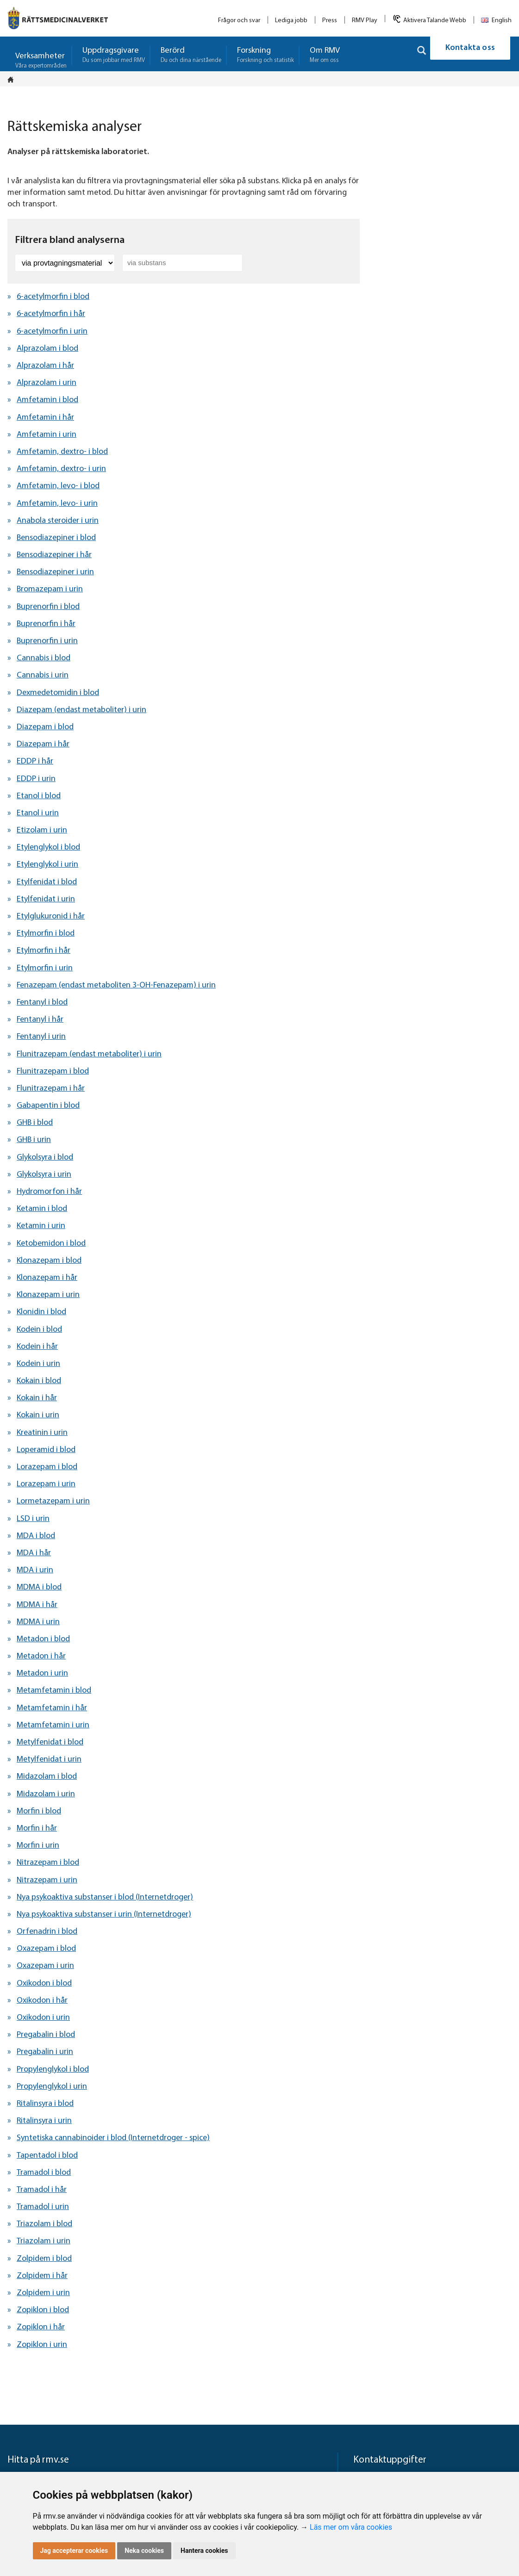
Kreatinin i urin (42, 1432)
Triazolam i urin (43, 2241)
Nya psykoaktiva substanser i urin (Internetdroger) (104, 1914)
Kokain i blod (39, 1381)
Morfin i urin (38, 1845)
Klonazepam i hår (47, 1277)
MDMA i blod (39, 1587)
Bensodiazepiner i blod (56, 538)
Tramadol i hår (42, 2189)
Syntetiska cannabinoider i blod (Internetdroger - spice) (113, 2138)
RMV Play (364, 20)
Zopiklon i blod (43, 2310)
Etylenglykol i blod (48, 847)
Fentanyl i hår (40, 1019)
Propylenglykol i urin (52, 2086)
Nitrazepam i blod (48, 1862)
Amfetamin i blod (47, 400)
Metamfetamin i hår (52, 1708)
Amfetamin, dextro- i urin (61, 469)
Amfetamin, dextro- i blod (62, 451)
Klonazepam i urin (48, 1295)
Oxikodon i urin (43, 2017)
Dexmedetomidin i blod (58, 693)
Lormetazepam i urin (53, 1501)
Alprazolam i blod (47, 348)
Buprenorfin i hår (46, 624)
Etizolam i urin (42, 830)
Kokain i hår (37, 1398)
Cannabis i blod (43, 658)
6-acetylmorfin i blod (53, 296)
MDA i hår (34, 1553)
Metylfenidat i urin (49, 1759)
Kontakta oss (470, 54)
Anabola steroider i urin (58, 520)
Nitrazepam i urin (47, 1880)
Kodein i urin (38, 1363)
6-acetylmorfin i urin (52, 331)
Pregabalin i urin (45, 2052)
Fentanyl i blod (42, 1002)
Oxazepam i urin (45, 1965)
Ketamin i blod (42, 1208)
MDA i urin (35, 1570)
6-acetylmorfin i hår (51, 314)
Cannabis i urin (43, 675)
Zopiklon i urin (42, 2344)
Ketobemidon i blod (51, 1243)
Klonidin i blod (41, 1312)
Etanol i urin (38, 813)
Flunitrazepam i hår (51, 1088)
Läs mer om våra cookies (351, 2527)
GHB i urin (34, 1140)
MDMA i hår (37, 1605)
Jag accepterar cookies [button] (74, 2550)
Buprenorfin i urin (47, 641)
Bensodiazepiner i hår (54, 555)
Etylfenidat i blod (47, 882)
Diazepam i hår (43, 744)
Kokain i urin (38, 1415)
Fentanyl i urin (41, 1036)
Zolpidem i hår (42, 2276)
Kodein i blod (39, 1329)
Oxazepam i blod (46, 1948)
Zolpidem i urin (43, 2293)
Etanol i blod (39, 796)
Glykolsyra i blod (45, 1157)
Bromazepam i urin (50, 589)
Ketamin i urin (41, 1226)
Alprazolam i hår (45, 365)
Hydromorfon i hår (49, 1191)
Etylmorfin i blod (46, 933)
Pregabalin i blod (46, 2034)
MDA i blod (36, 1536)
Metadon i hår (41, 1656)
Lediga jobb (291, 20)
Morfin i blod (39, 1811)
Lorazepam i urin (46, 1484)
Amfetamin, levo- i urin (57, 503)
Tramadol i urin (43, 2207)
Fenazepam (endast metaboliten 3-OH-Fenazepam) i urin (116, 985)
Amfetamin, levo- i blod (58, 486)
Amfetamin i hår (45, 417)
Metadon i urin (42, 1673)
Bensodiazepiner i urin (55, 572)
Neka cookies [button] (144, 2550)
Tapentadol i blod (47, 2155)
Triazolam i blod (44, 2224)
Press (329, 20)
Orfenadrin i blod (47, 1931)
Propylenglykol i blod (53, 2069)
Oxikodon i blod (44, 1983)
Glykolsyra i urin (44, 1174)
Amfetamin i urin (46, 434)
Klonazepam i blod (49, 1260)
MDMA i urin (38, 1622)
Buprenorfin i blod (48, 606)
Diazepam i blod (45, 727)
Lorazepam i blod (47, 1467)
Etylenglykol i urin (47, 864)
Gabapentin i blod (48, 1105)
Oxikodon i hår (42, 2000)
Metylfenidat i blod (50, 1742)
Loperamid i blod (46, 1450)
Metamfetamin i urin (53, 1725)
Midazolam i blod (47, 1776)
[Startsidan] (13, 79)
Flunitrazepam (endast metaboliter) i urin (89, 1054)
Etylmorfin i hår (43, 950)
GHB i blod (35, 1122)
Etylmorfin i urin (45, 968)
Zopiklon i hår (41, 2327)
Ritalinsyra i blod (45, 2103)
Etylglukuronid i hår (51, 916)
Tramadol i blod (44, 2172)
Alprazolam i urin (46, 383)
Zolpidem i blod (44, 2258)
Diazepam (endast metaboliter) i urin (81, 710)
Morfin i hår (37, 1828)
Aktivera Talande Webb (434, 20)
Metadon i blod (43, 1639)
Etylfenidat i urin (46, 899)
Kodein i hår (37, 1346)
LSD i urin (33, 1519)
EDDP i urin (36, 779)
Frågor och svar (239, 20)
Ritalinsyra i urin (44, 2121)
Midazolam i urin (46, 1794)
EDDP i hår (35, 761)
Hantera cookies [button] (204, 2550)
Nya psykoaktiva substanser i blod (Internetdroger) (105, 1897)
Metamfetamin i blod (54, 1690)
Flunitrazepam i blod (53, 1071)
